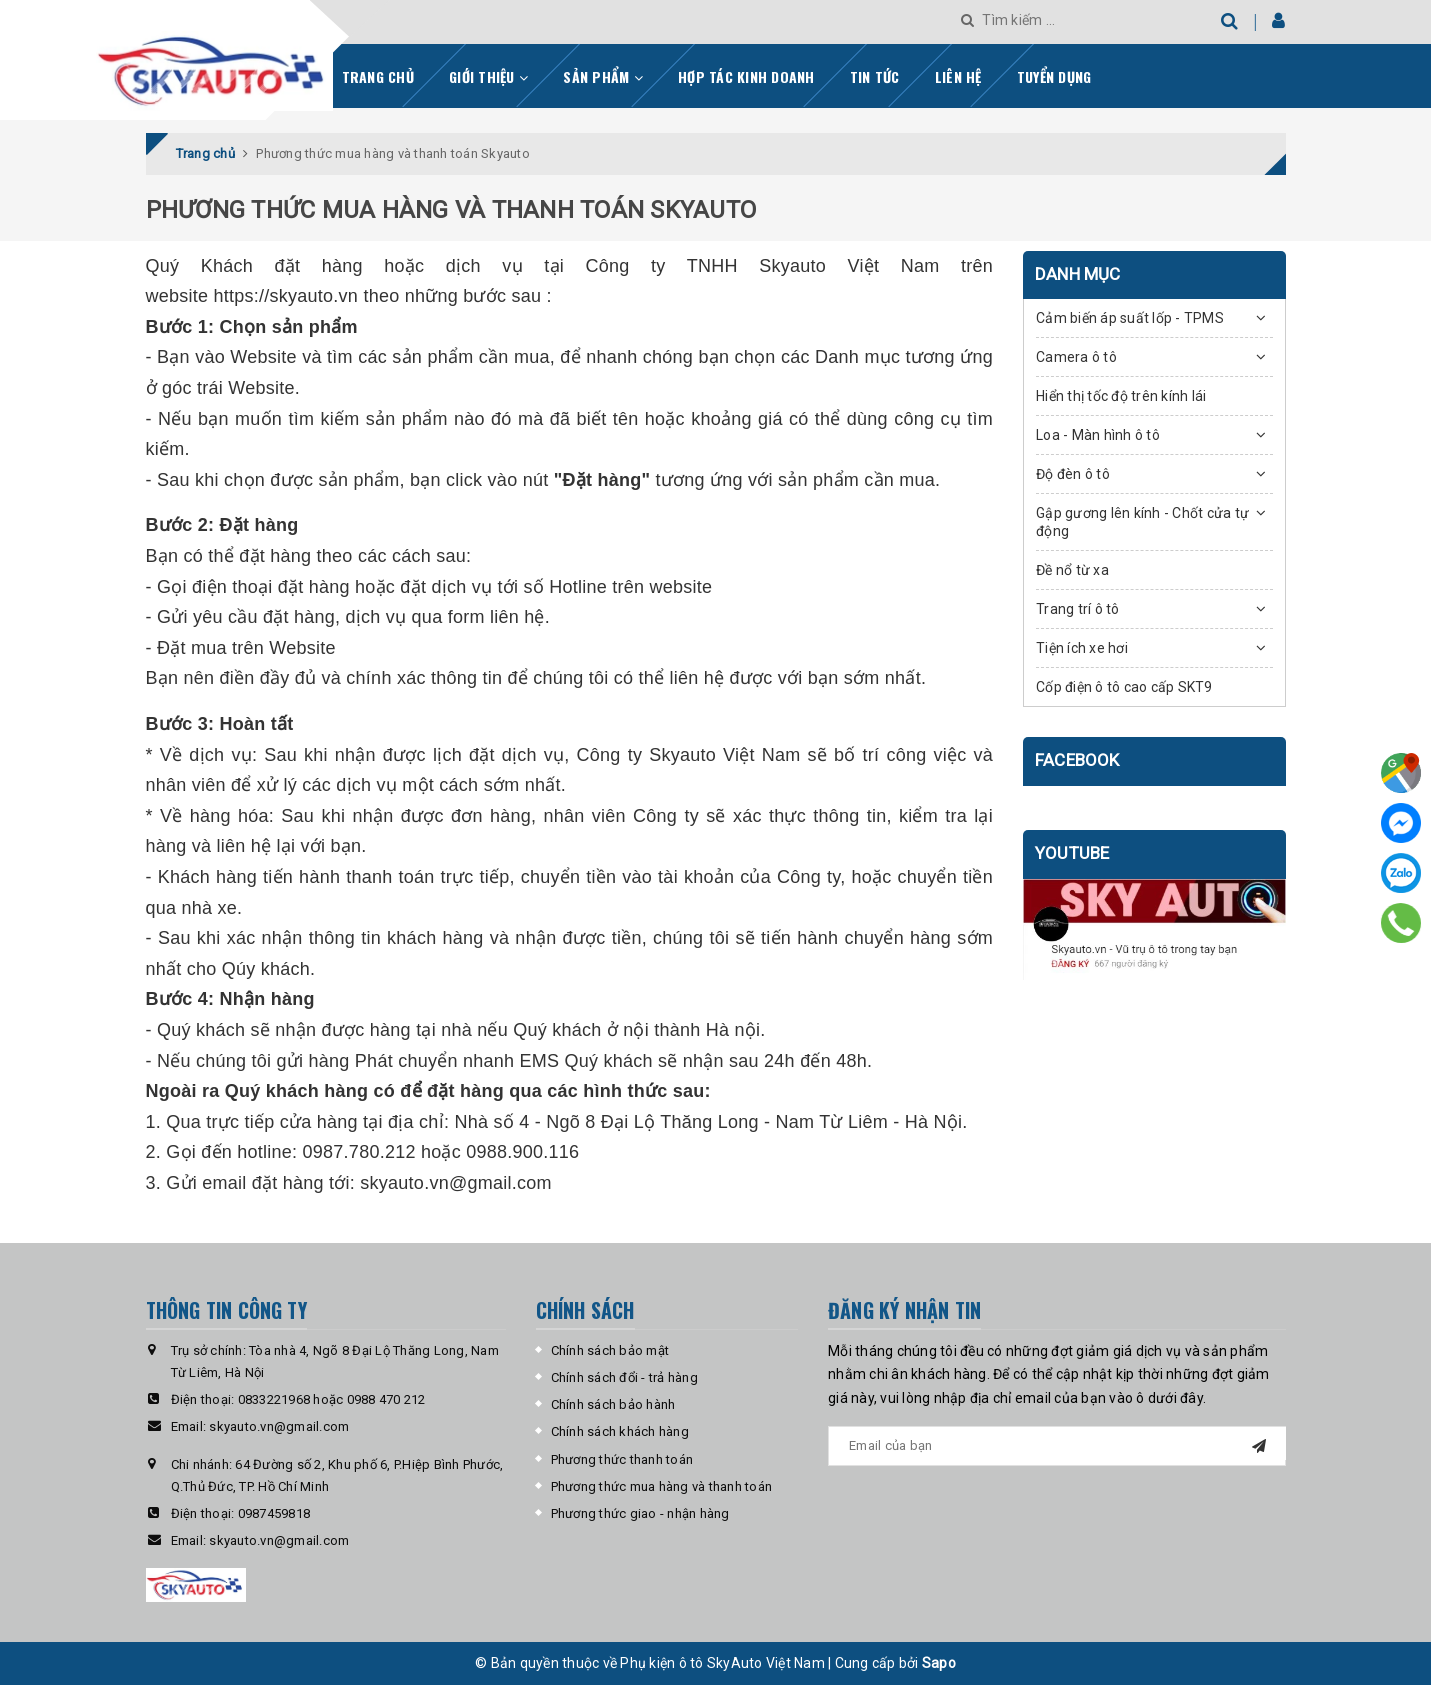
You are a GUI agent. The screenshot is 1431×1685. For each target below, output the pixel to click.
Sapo (939, 1663)
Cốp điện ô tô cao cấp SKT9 (1124, 687)
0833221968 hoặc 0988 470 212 (332, 1399)
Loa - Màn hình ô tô (1098, 435)
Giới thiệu (488, 76)
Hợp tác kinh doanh (746, 76)
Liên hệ (958, 76)
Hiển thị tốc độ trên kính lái (1121, 396)
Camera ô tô (1076, 357)
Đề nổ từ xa (1072, 570)
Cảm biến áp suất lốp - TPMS (1130, 318)
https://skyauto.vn (286, 296)
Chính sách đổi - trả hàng (624, 1377)
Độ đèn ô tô (1073, 474)
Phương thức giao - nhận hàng (640, 1513)
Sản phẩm (603, 76)
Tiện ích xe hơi (1082, 648)
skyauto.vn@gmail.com (455, 1183)
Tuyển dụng (1054, 76)
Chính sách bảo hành (613, 1404)
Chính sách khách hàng (620, 1431)
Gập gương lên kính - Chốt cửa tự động (1142, 522)
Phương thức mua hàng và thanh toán (662, 1486)
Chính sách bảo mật (610, 1350)
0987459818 (274, 1513)
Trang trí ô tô (1078, 609)
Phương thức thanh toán (622, 1459)
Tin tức (875, 76)
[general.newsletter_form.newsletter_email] (1057, 1446)
